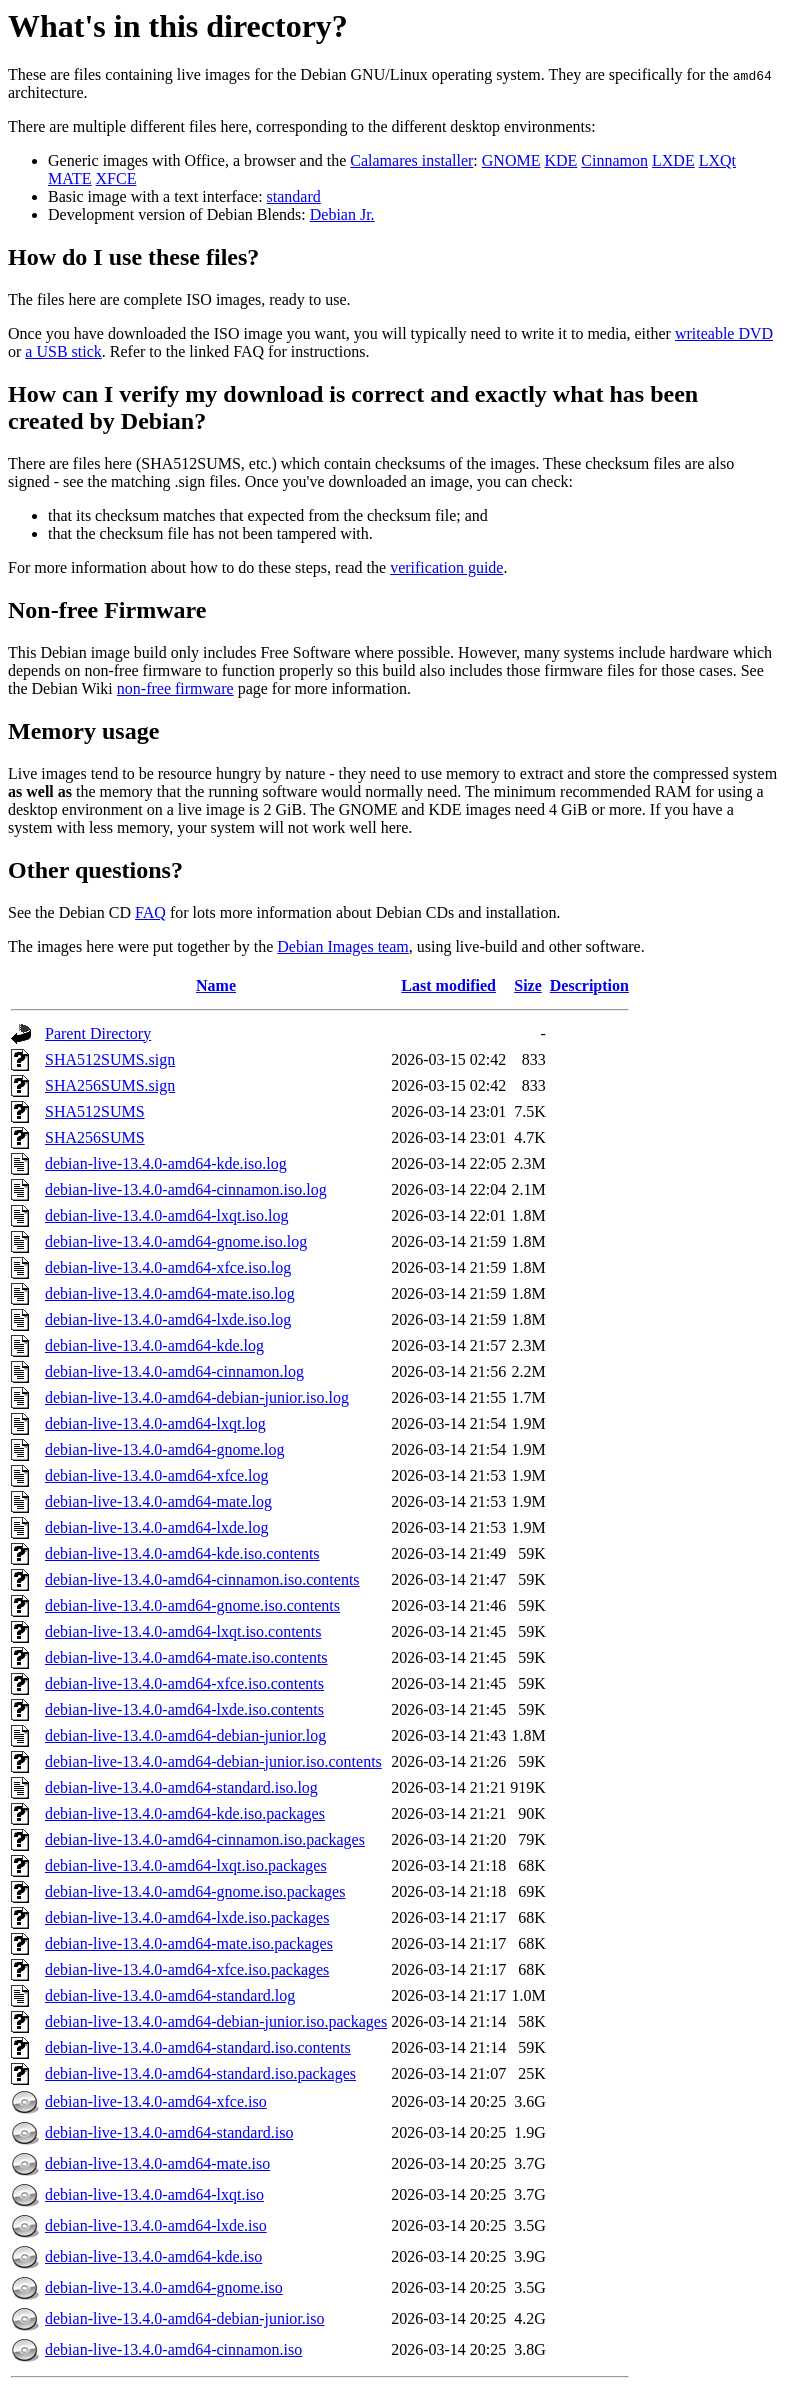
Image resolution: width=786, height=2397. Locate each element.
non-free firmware (175, 688)
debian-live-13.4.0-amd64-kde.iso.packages (185, 1813)
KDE (560, 160)
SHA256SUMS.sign (110, 1085)
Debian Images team (343, 946)
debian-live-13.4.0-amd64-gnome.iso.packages (195, 1891)
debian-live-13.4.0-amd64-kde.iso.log (166, 1163)
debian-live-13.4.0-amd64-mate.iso (157, 2163)
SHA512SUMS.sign (110, 1059)
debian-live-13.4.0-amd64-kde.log (154, 1345)
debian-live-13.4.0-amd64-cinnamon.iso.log (186, 1189)
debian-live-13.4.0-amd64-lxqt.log (155, 1423)
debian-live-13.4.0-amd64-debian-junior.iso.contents (213, 1761)
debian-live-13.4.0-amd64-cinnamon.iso (173, 2349)
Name (216, 985)
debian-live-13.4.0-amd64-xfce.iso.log (168, 1267)
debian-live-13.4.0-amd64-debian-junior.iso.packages (216, 2021)
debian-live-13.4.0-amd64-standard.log (170, 1995)
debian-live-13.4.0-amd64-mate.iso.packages (189, 1943)
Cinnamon (614, 160)
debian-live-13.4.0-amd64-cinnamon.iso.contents (202, 1579)
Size (528, 985)
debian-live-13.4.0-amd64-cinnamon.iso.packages (205, 1839)
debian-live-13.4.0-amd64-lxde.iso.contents (184, 1709)
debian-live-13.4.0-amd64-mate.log (158, 1501)
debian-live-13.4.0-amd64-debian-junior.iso (184, 2318)
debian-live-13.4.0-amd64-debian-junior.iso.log (197, 1397)
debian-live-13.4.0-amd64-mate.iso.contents (186, 1657)
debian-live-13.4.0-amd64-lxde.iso (156, 2225)
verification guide (446, 567)
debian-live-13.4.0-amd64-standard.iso (169, 2132)
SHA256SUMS (95, 1137)
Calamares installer (411, 160)
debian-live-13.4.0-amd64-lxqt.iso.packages (186, 1865)
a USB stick (63, 351)
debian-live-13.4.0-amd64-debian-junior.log (185, 1735)
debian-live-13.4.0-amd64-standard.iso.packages (200, 2073)
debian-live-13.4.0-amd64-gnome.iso (164, 2287)
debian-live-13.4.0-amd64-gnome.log (165, 1449)
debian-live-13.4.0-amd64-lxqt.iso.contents (183, 1631)
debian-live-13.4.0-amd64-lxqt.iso (154, 2194)
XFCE (116, 178)
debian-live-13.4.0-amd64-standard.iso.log (181, 1787)
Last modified (448, 985)
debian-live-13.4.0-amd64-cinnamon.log (174, 1371)
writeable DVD (724, 333)
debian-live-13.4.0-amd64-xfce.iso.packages (187, 1969)
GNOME (511, 160)
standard (294, 196)
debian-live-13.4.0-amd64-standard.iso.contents (198, 2047)
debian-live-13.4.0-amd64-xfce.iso (156, 2101)
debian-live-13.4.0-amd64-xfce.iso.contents (184, 1683)
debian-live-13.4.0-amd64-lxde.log (157, 1527)
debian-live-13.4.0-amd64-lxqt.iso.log (167, 1215)
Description (589, 985)
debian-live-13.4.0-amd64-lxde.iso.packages (187, 1917)
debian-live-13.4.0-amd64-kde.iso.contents (182, 1553)
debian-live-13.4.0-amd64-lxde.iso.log (168, 1319)
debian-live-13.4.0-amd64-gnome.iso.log (176, 1241)
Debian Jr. (342, 214)
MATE (70, 178)
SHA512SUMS (95, 1111)
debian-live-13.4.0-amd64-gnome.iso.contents (192, 1605)
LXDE (673, 160)
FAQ (150, 912)
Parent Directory (98, 1033)
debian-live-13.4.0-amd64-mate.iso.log (170, 1293)
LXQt (717, 160)
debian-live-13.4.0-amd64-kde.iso (153, 2256)
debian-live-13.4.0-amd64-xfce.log (156, 1475)
